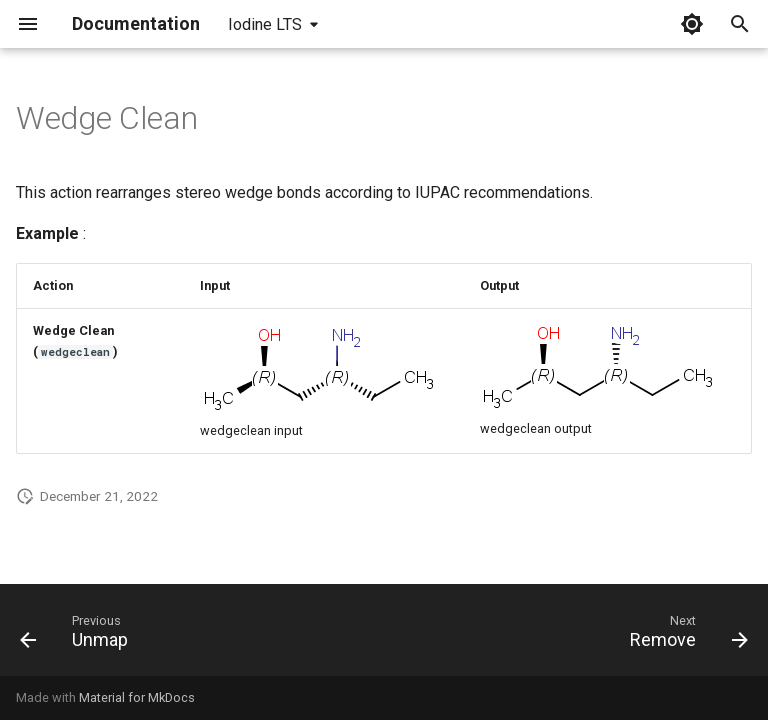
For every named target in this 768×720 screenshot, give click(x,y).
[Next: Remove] (684, 636)
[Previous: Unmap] (78, 636)
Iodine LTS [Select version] (265, 24)
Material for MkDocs (137, 697)
